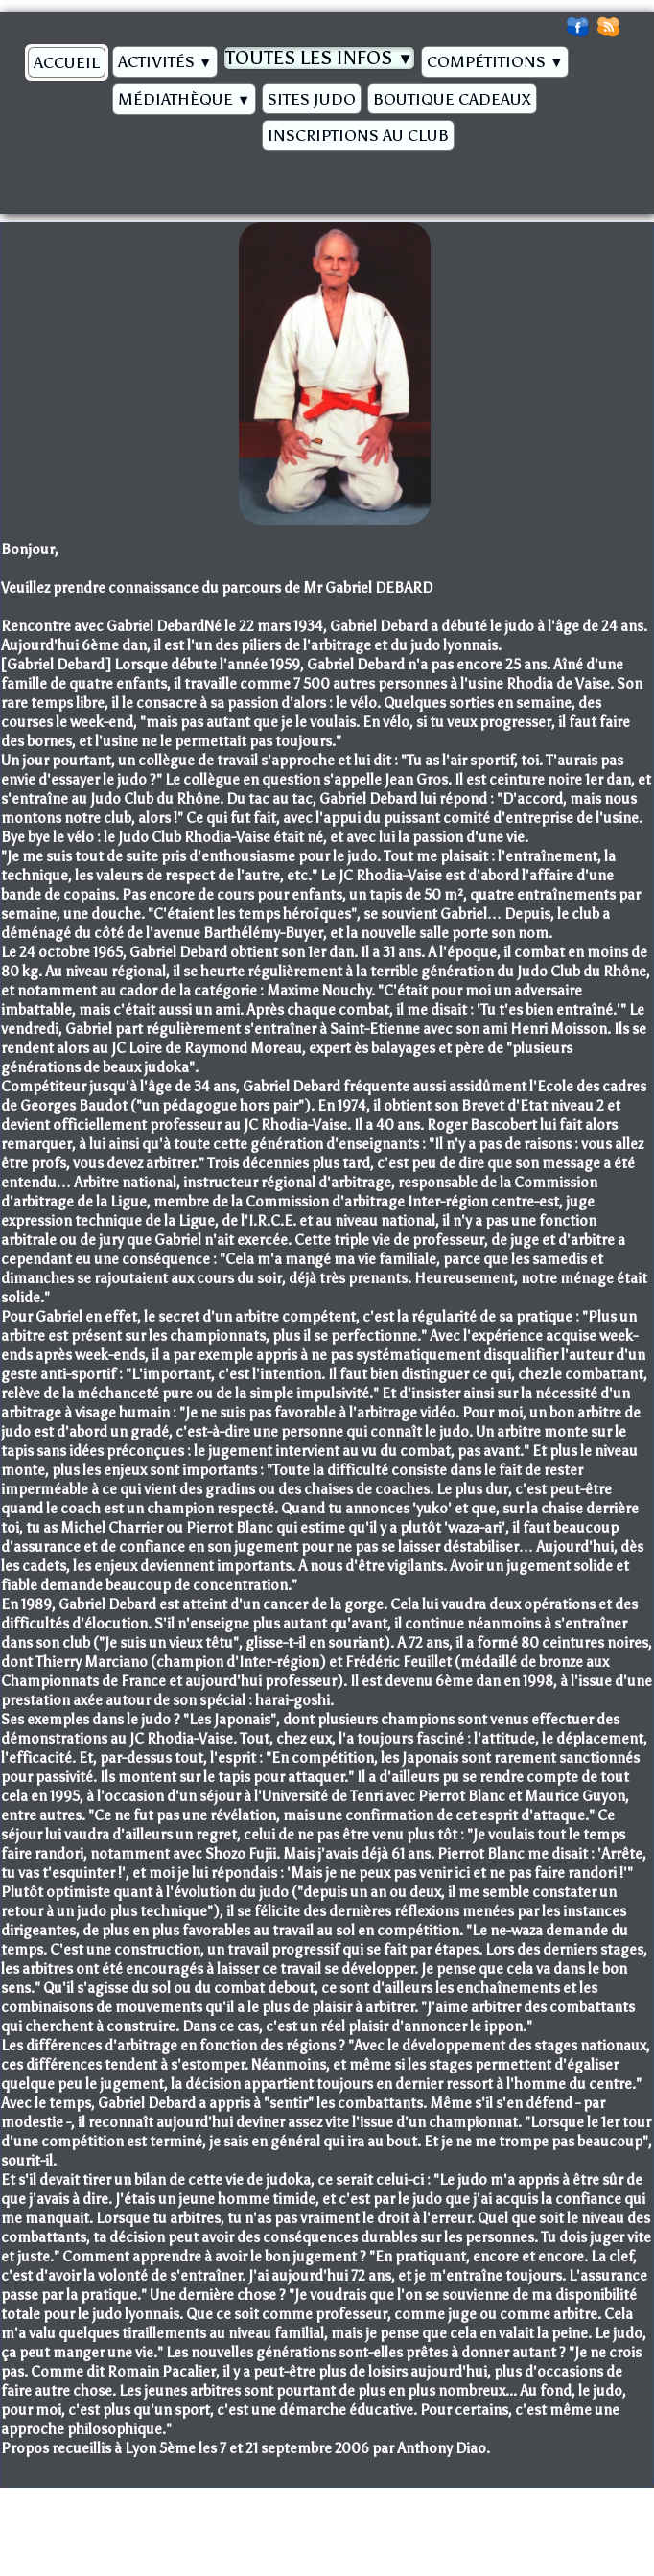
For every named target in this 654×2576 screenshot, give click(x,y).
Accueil (67, 62)
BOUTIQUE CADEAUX (452, 98)
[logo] (26, 176)
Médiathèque (184, 98)
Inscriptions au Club (358, 135)
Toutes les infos (319, 57)
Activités (165, 61)
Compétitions (495, 61)
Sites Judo (312, 98)
